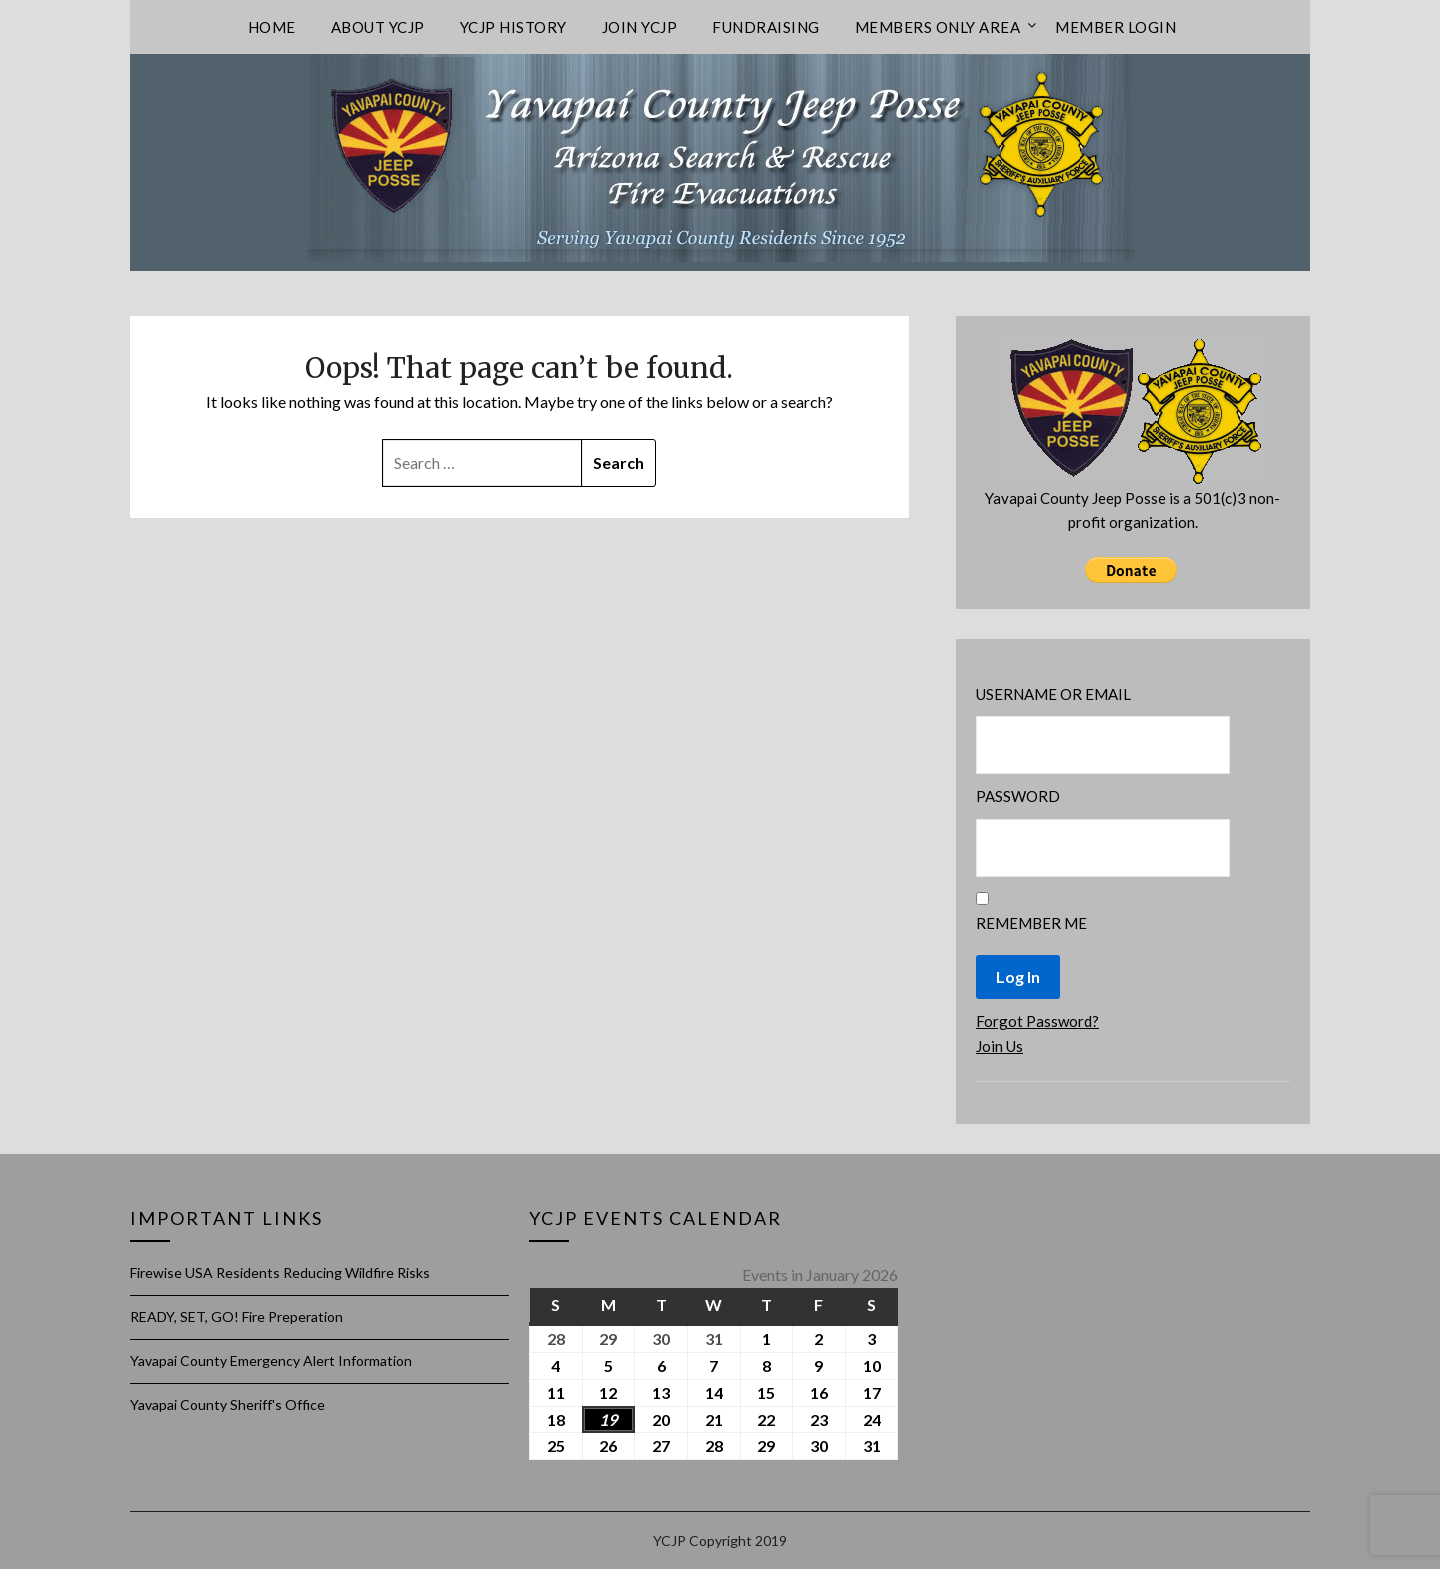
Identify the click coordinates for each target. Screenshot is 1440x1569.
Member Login (1115, 27)
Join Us (999, 1046)
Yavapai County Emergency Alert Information (271, 1360)
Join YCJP (640, 27)
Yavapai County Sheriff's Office (227, 1404)
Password (1018, 796)
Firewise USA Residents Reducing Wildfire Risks (280, 1272)
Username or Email (1053, 694)
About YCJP (378, 27)
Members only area (938, 27)
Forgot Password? (1037, 1021)
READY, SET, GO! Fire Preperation (236, 1316)
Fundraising (766, 27)
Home (272, 27)
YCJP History (513, 27)
